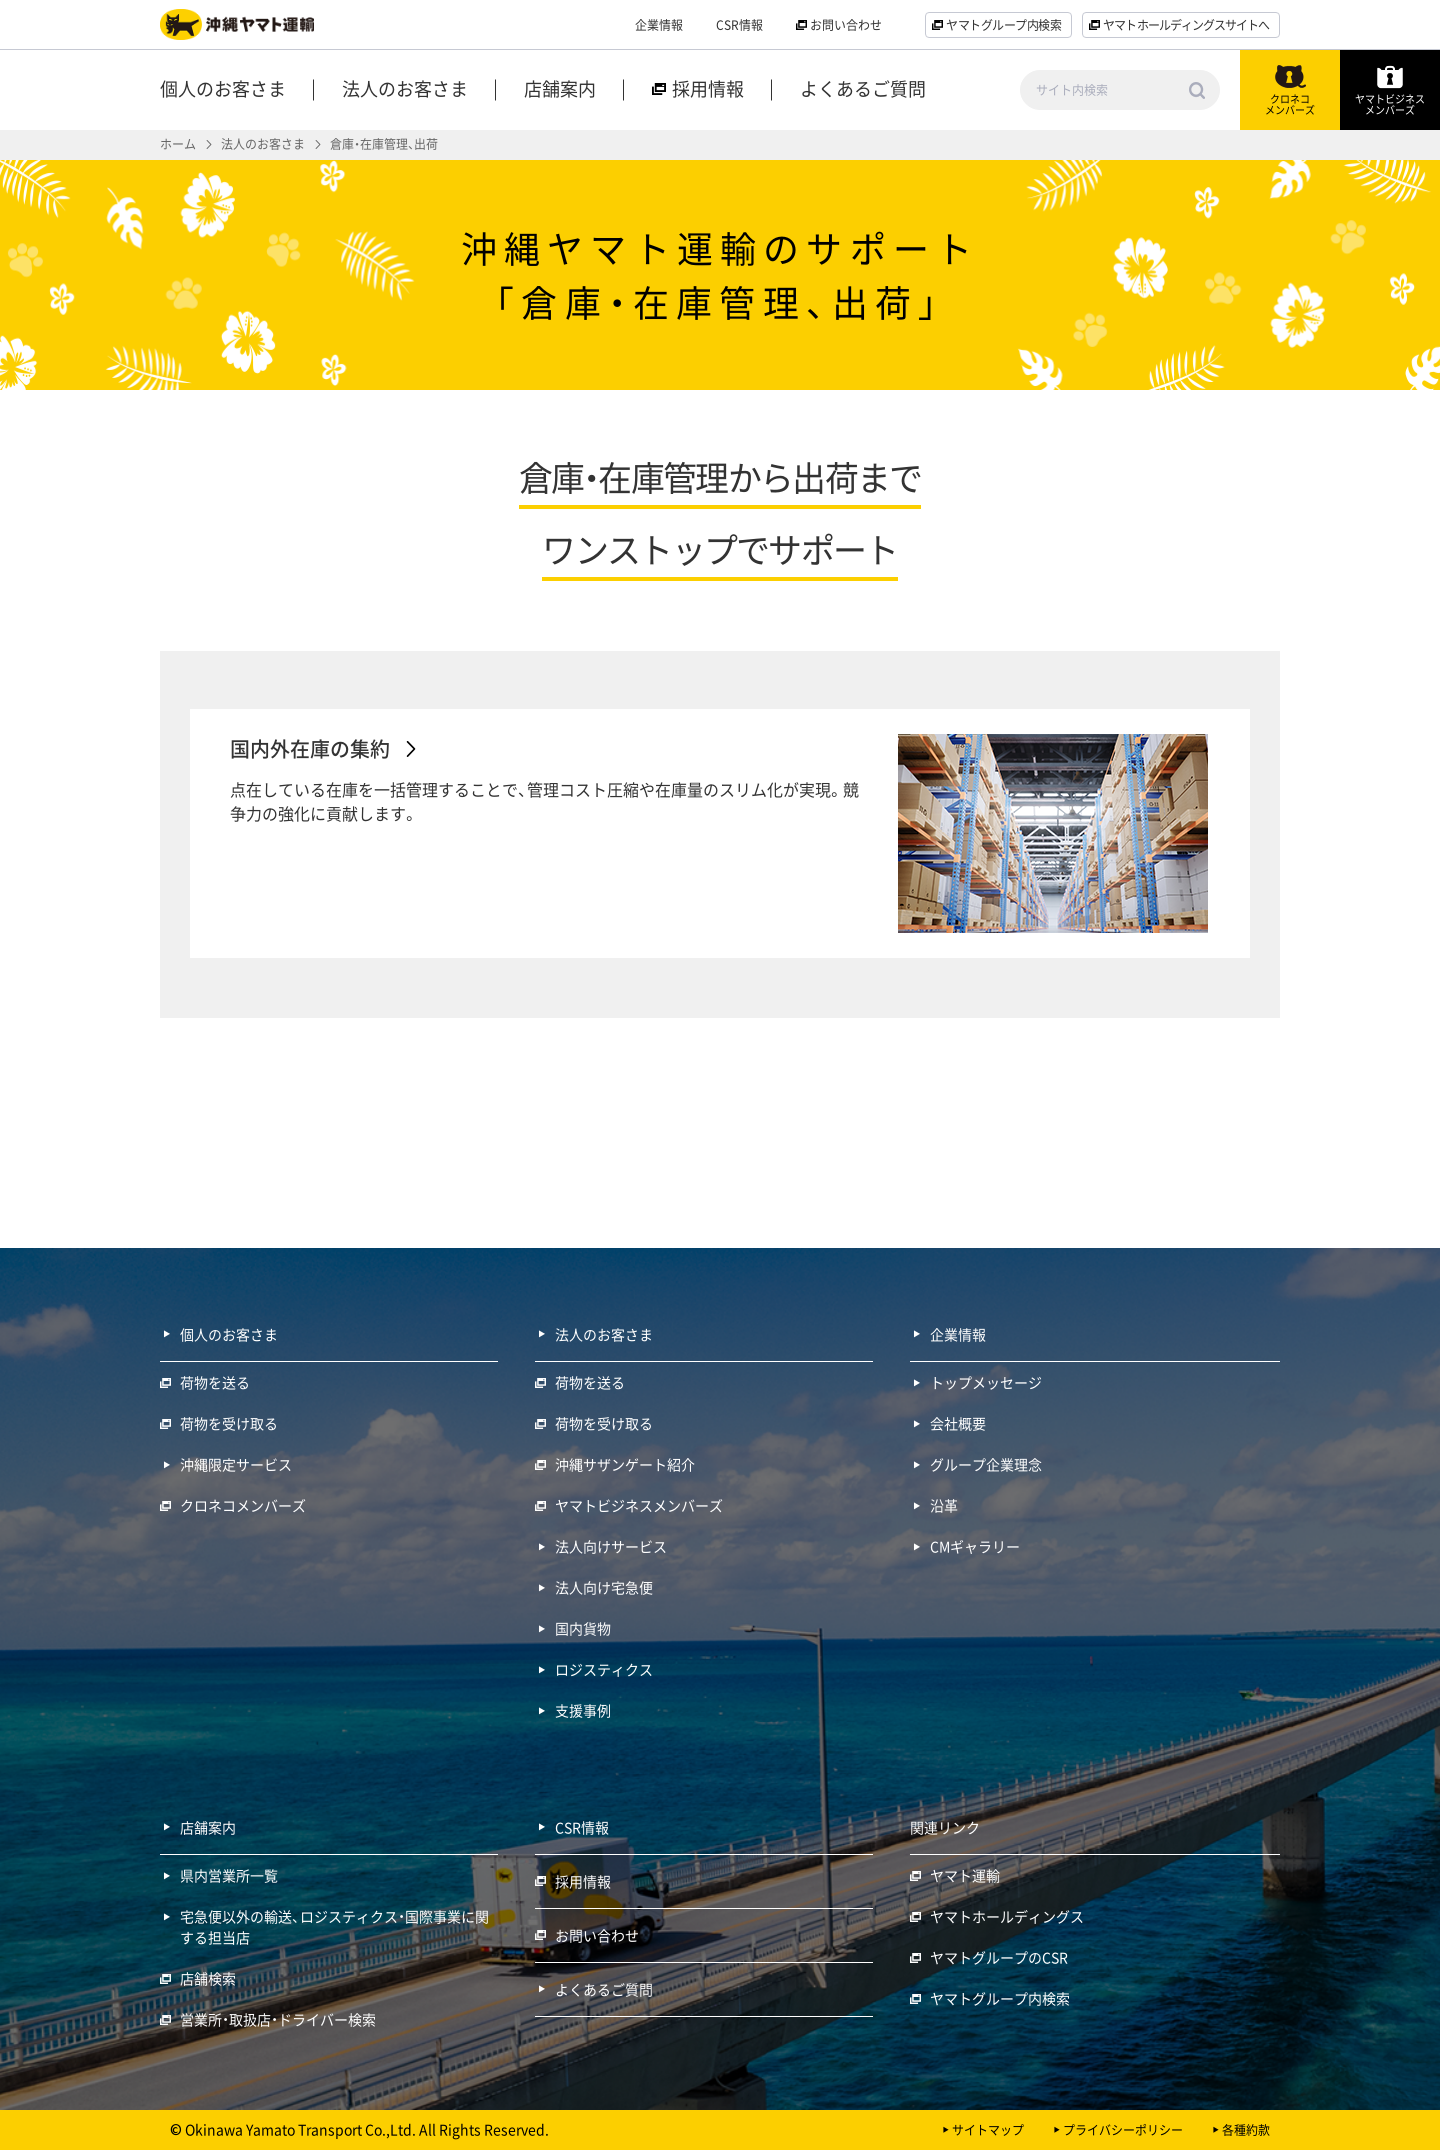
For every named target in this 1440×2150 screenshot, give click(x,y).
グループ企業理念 (986, 1464)
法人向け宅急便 (604, 1587)
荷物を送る (215, 1382)
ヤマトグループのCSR (999, 1957)
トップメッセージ (986, 1382)
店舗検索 (208, 1978)
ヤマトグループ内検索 (1000, 1998)
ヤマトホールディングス (1007, 1916)
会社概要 (958, 1423)
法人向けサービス (611, 1546)
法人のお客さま (405, 90)
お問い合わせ (597, 1935)
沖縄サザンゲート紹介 (625, 1464)
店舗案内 (560, 90)
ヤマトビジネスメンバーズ (639, 1505)
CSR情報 (739, 25)
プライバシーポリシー (1123, 2130)
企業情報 (659, 25)
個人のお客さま (223, 90)
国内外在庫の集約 (310, 748)
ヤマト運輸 (965, 1875)
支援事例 (583, 1710)
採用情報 (583, 1881)
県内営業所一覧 (229, 1875)
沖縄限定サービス (236, 1464)
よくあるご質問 (863, 90)
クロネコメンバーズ (243, 1505)
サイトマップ (988, 2130)
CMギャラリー (975, 1546)
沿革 (944, 1505)
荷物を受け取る (229, 1423)
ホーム (178, 144)
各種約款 (1246, 2130)
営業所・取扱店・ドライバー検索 (278, 2019)
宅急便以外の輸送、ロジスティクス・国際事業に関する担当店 (334, 1926)
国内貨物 (583, 1628)
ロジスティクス (604, 1669)
